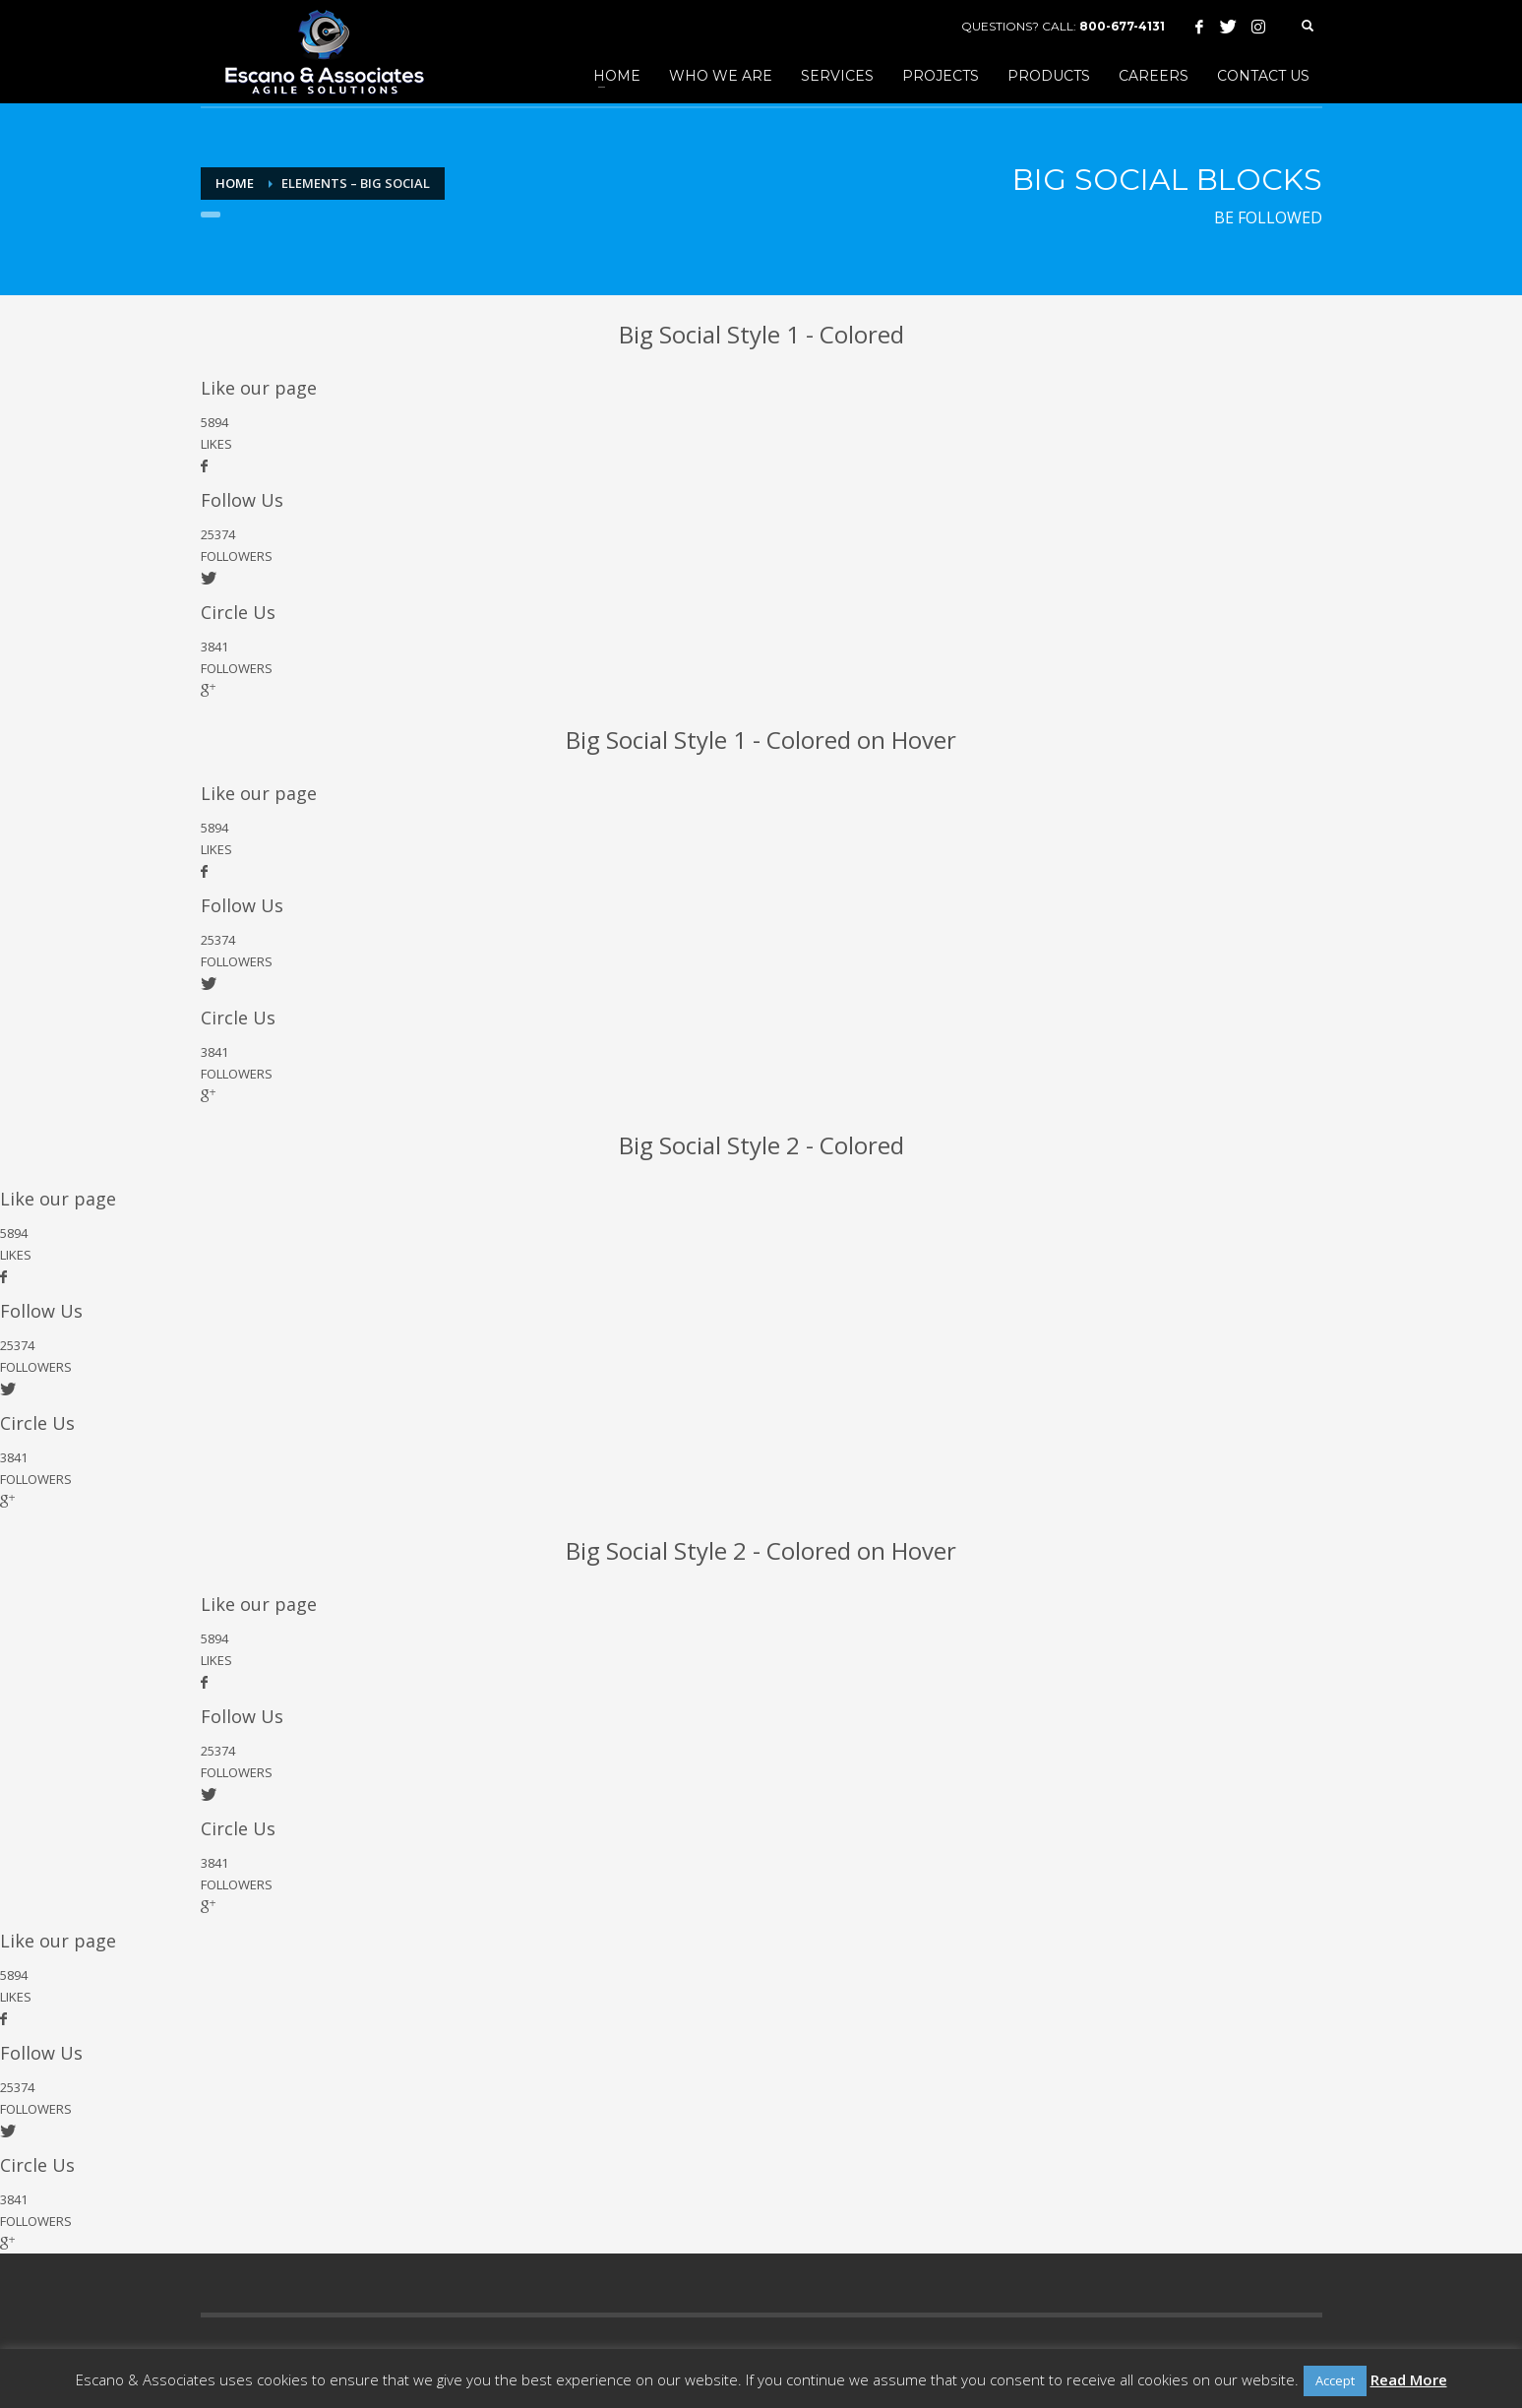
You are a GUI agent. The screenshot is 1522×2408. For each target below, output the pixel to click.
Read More (1408, 2379)
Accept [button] (1335, 2380)
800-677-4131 (1122, 26)
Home (234, 183)
